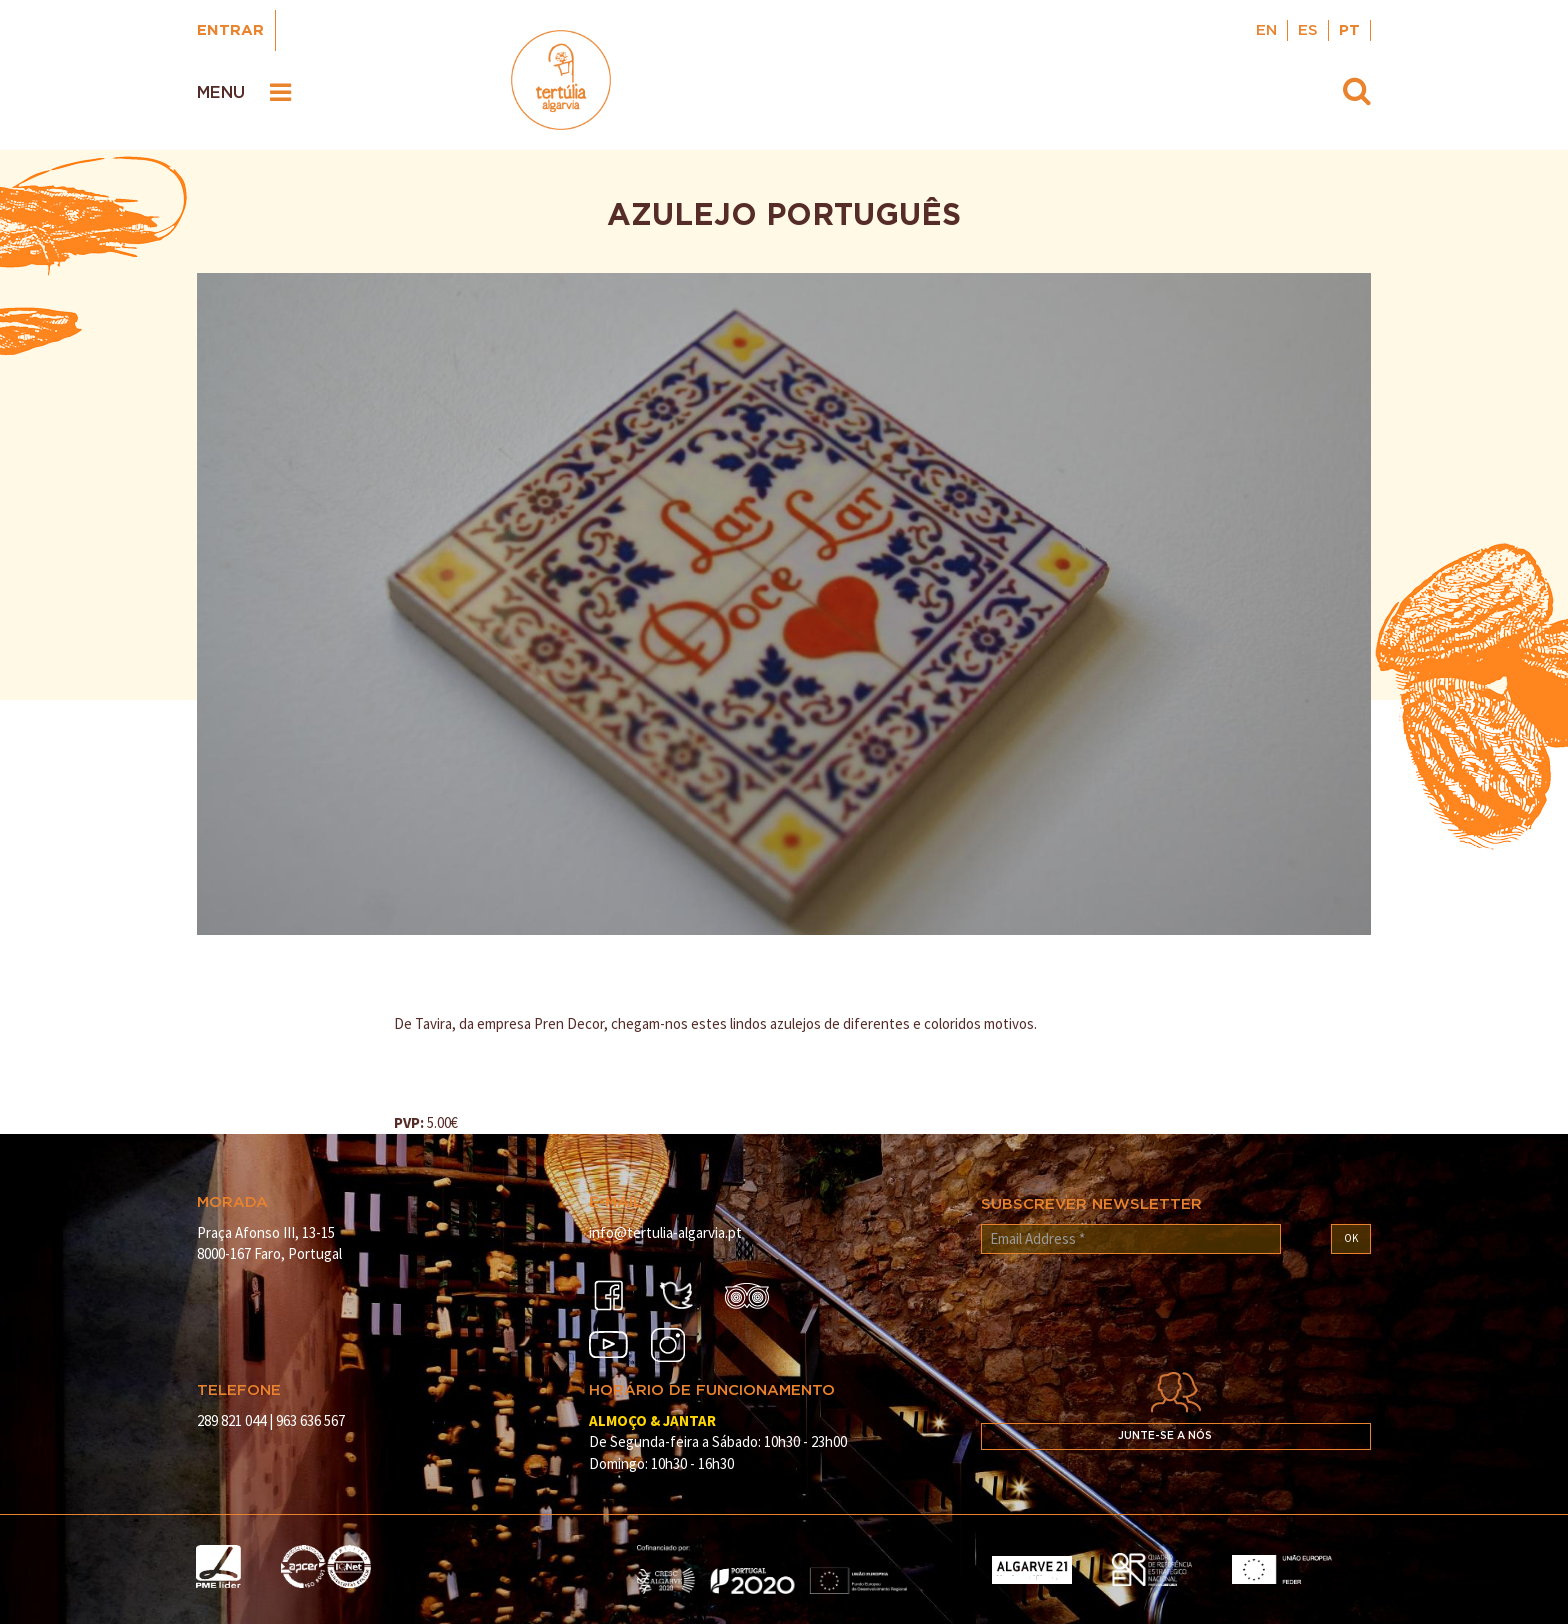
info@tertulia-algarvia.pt (665, 1232)
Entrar (230, 30)
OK (1351, 1238)
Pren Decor (569, 1023)
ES (1308, 30)
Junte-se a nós (1165, 1436)
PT (1349, 30)
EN (1266, 30)
